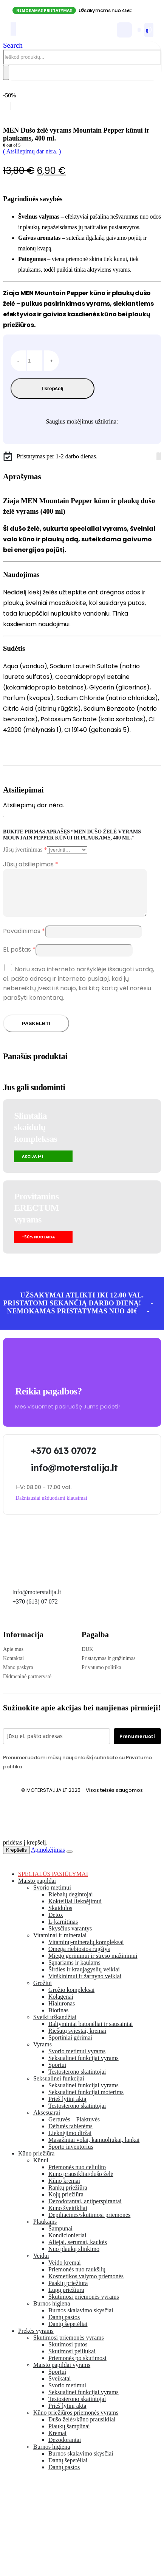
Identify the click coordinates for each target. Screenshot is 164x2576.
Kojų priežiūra (66, 2203)
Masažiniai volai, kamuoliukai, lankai (93, 2149)
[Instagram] (158, 456)
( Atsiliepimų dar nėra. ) (32, 151)
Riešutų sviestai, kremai (77, 2040)
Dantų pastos (64, 2326)
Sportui (57, 2074)
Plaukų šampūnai (69, 2435)
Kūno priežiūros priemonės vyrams (75, 2421)
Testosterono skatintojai (77, 2080)
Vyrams (42, 2053)
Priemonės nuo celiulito (77, 2176)
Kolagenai (60, 2005)
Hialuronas (61, 2012)
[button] (13, 45)
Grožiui (42, 1992)
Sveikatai (59, 2387)
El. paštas (19, 958)
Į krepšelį (52, 388)
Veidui (41, 2265)
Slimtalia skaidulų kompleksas (35, 1136)
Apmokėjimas (48, 1858)
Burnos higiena (51, 2312)
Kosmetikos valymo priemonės (86, 2285)
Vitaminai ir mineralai (60, 1944)
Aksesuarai (46, 2121)
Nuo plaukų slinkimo (73, 2258)
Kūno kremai (64, 2190)
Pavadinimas (24, 940)
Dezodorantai (64, 2449)
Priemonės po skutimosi (77, 2367)
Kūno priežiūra (36, 2162)
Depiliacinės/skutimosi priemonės (89, 2224)
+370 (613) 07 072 (35, 1610)
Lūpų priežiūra (66, 2299)
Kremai (57, 2442)
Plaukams (45, 2230)
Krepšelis (16, 1859)
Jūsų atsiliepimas (30, 864)
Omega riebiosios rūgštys (79, 1958)
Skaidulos (60, 1917)
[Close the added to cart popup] (70, 1861)
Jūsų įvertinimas (25, 849)
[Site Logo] (51, 35)
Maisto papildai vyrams (61, 2374)
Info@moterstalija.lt (36, 1601)
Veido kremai (64, 2271)
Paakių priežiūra (68, 2292)
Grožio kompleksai (71, 1999)
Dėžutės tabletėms (70, 2135)
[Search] (6, 72)
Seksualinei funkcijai (58, 2087)
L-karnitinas (63, 1930)
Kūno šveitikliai (67, 2217)
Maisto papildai (37, 1890)
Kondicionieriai (67, 2244)
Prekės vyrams (36, 2340)
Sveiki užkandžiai (54, 2026)
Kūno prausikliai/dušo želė (80, 2183)
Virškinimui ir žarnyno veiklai (84, 1985)
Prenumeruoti (137, 1745)
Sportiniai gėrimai (70, 2046)
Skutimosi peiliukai (72, 2360)
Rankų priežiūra (67, 2196)
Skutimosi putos (68, 2353)
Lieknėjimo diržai (69, 2142)
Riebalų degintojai (70, 1903)
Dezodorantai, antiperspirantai (85, 2210)
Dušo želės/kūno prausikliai (82, 2428)
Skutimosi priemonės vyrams (83, 2305)
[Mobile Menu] (13, 29)
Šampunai (60, 2237)
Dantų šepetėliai (68, 2333)
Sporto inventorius (70, 2155)
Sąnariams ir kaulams (74, 1971)
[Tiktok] (160, 456)
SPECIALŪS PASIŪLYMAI (53, 1883)
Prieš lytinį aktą (67, 2108)
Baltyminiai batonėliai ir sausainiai (90, 2033)
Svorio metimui (52, 1896)
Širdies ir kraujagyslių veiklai (84, 1978)
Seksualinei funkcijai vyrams (83, 2067)
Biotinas (58, 2019)
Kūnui (40, 2169)
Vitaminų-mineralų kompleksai (86, 1951)
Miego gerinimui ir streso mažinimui (93, 1965)
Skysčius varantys (70, 1937)
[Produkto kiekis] (34, 360)
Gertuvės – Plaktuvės (74, 2128)
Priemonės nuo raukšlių (76, 2278)
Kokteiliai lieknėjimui (75, 1910)
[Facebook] (157, 456)
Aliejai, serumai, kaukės (77, 2251)
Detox (55, 1924)
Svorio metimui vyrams (76, 2060)
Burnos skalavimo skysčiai (80, 2319)
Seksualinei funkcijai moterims (86, 2101)
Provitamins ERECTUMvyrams (36, 1216)
